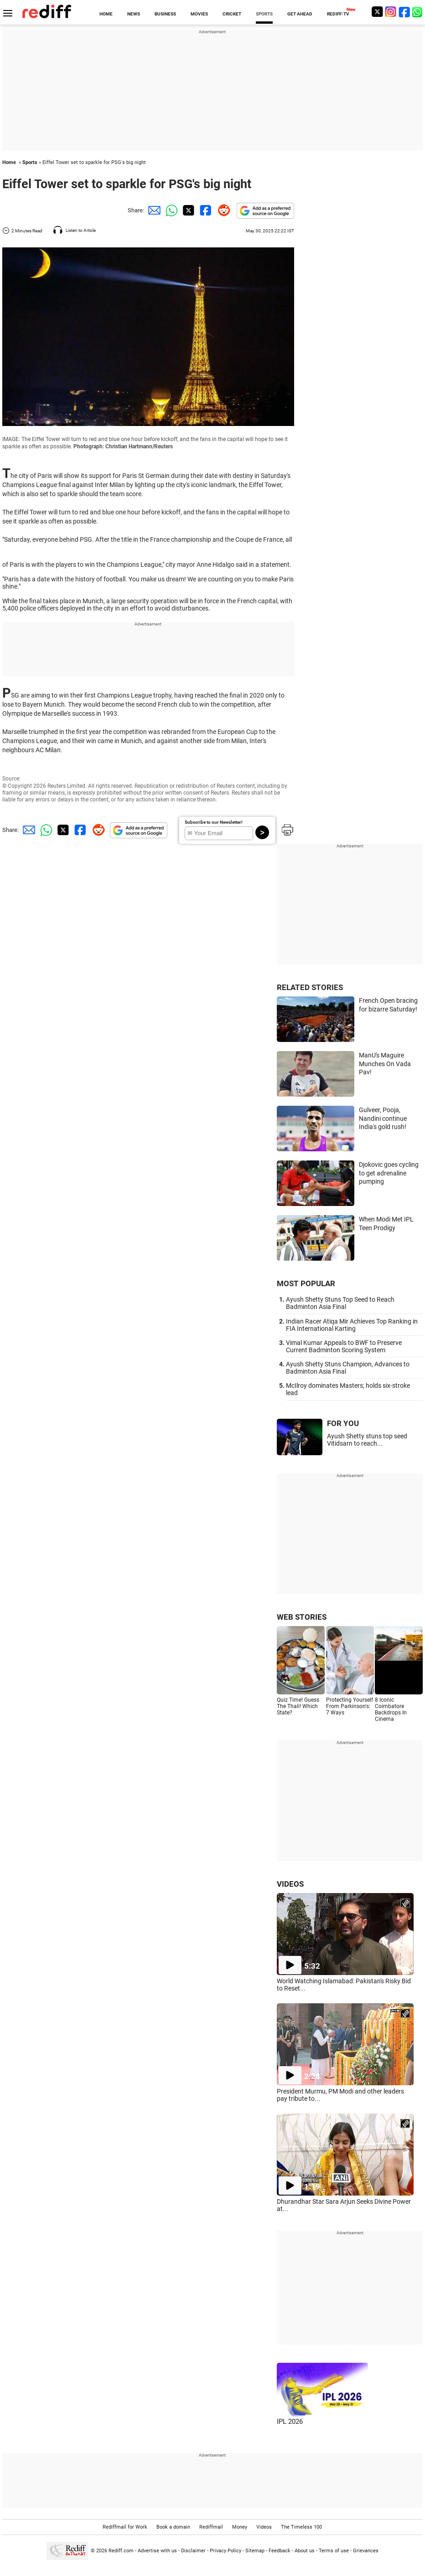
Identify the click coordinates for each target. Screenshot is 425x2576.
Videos (264, 2527)
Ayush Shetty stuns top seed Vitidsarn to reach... (367, 1439)
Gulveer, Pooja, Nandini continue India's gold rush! (383, 1118)
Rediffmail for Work (125, 2527)
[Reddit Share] (222, 210)
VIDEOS (290, 1883)
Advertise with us (157, 2551)
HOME (106, 14)
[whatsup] (418, 11)
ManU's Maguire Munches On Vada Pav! (385, 1064)
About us (305, 2551)
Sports (29, 162)
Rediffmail (211, 2527)
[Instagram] (391, 11)
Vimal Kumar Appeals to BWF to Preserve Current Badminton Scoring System (344, 1346)
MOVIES (199, 14)
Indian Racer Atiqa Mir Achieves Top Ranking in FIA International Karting (352, 1325)
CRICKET (232, 14)
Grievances (365, 2551)
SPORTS (264, 14)
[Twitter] (377, 11)
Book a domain (173, 2527)
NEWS (133, 14)
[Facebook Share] (204, 210)
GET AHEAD (299, 14)
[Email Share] (152, 210)
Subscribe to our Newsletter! (214, 822)
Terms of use (334, 2551)
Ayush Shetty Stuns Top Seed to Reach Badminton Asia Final (340, 1303)
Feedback (279, 2551)
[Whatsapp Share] (170, 210)
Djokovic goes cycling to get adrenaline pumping (389, 1173)
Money (239, 2527)
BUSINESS (165, 14)
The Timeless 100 (301, 2527)
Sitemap (254, 2551)
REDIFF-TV (338, 14)
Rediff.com (121, 2551)
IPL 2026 (290, 2421)
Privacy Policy (225, 2551)
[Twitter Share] (187, 210)
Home (9, 162)
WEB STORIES (302, 1617)
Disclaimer (193, 2551)
